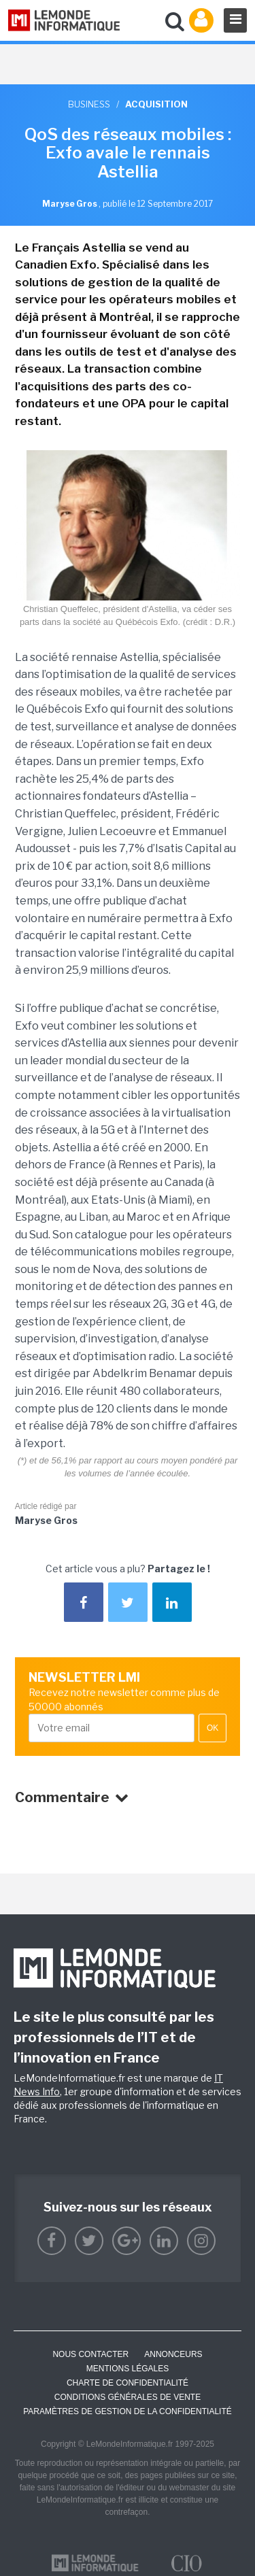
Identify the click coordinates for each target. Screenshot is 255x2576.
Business (89, 104)
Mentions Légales (127, 2368)
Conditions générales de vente (127, 2397)
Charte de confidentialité (127, 2383)
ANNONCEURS (173, 2354)
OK (212, 1728)
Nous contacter (90, 2354)
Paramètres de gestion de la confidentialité (127, 2411)
